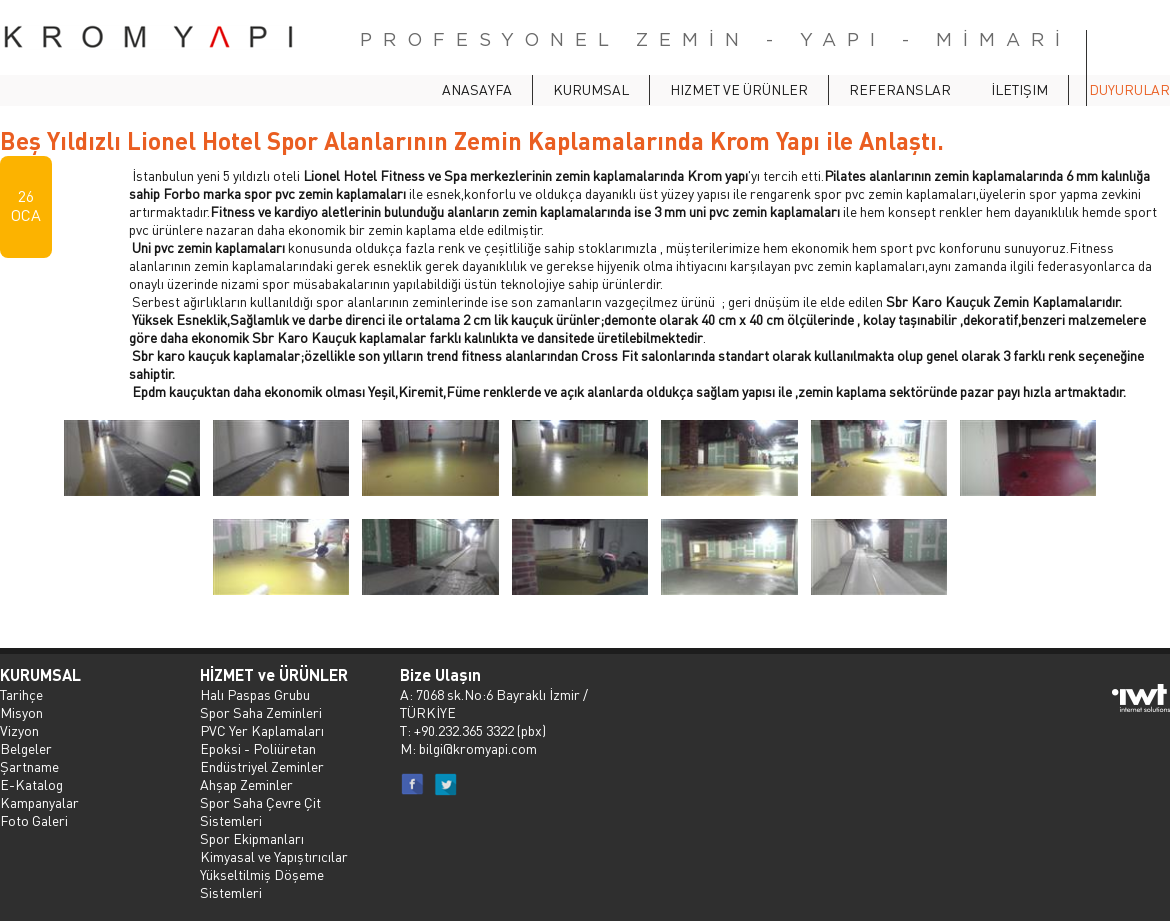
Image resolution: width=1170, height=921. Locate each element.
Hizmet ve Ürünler (739, 89)
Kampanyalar (39, 802)
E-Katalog (31, 784)
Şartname (29, 766)
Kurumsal (591, 89)
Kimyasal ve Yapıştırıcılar (274, 856)
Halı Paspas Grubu (255, 694)
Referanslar (900, 89)
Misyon (21, 712)
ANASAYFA (477, 89)
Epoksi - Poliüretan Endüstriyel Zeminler (262, 757)
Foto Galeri (34, 820)
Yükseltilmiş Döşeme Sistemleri (262, 883)
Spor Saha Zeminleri (261, 712)
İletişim (1019, 89)
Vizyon (19, 730)
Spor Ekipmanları (252, 838)
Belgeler (26, 748)
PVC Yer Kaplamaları (262, 730)
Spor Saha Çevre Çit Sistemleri (260, 811)
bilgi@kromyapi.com (478, 748)
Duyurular (1129, 89)
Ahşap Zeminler (246, 784)
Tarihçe (21, 694)
